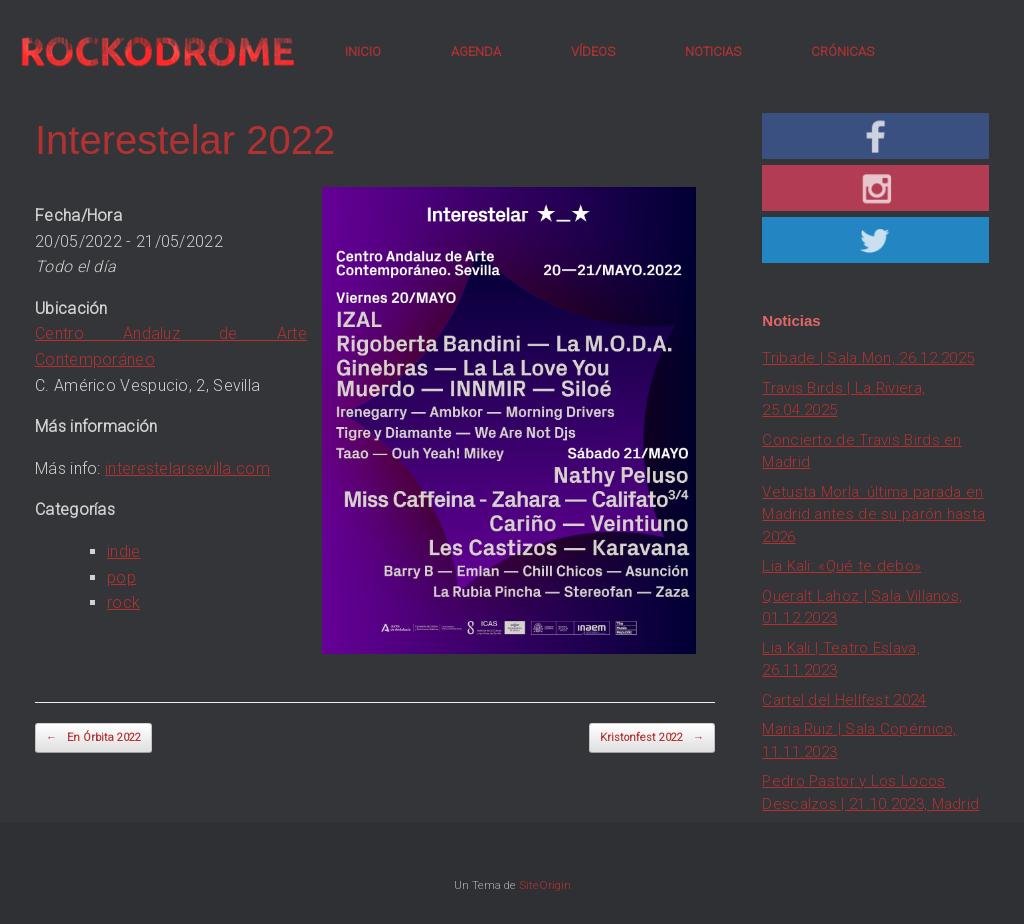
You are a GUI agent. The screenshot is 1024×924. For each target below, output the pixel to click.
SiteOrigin (545, 885)
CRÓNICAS (842, 51)
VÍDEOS (593, 51)
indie (124, 551)
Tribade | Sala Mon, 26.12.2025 (868, 358)
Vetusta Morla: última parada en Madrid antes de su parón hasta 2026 (873, 514)
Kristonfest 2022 (652, 738)
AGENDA (476, 51)
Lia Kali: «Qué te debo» (841, 566)
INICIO (363, 51)
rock (123, 602)
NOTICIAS (713, 51)
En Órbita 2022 (93, 738)
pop (121, 577)
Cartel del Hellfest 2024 (844, 700)
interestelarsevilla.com (187, 468)
